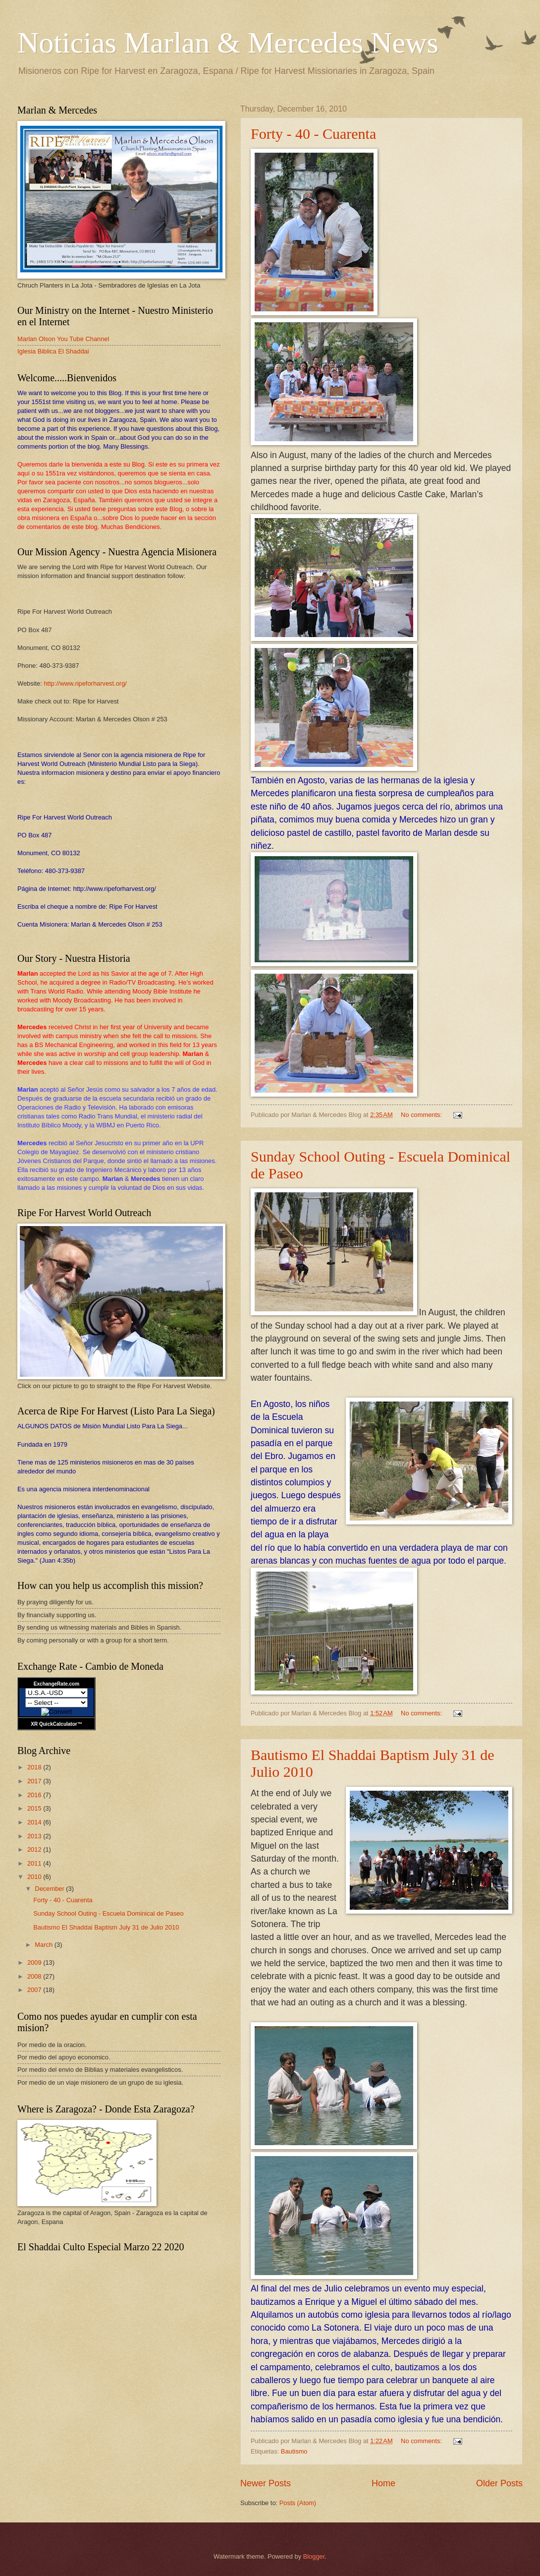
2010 (35, 1876)
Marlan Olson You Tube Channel (63, 339)
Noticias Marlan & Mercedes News (227, 42)
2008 (35, 1976)
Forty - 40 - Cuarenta (313, 133)
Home (383, 2483)
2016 (35, 1795)
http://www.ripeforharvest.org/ (85, 683)
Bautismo (294, 2451)
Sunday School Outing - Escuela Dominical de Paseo (108, 1913)
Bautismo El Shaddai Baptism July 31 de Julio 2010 (106, 1927)
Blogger (314, 2556)
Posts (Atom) (297, 2503)
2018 (35, 1767)
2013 (35, 1836)
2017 (35, 1781)
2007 (35, 1989)
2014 (35, 1822)
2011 (35, 1863)
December (50, 1888)
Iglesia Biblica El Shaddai (53, 351)
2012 (35, 1849)
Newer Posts (265, 2483)
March (44, 1944)
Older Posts (499, 2483)
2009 (35, 1962)
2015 (35, 1808)
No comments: (422, 1114)
